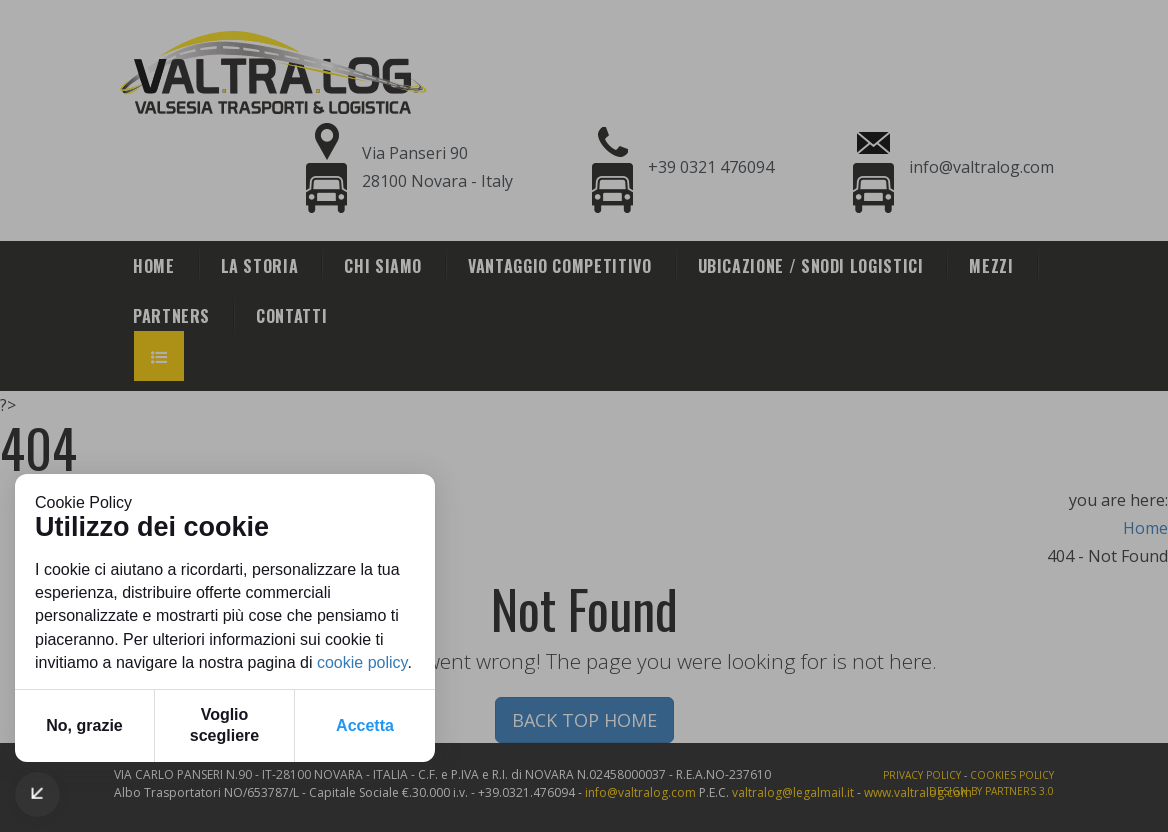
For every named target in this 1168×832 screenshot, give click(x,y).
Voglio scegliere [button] (224, 725)
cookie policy (362, 662)
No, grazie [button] (84, 725)
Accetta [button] (365, 725)
